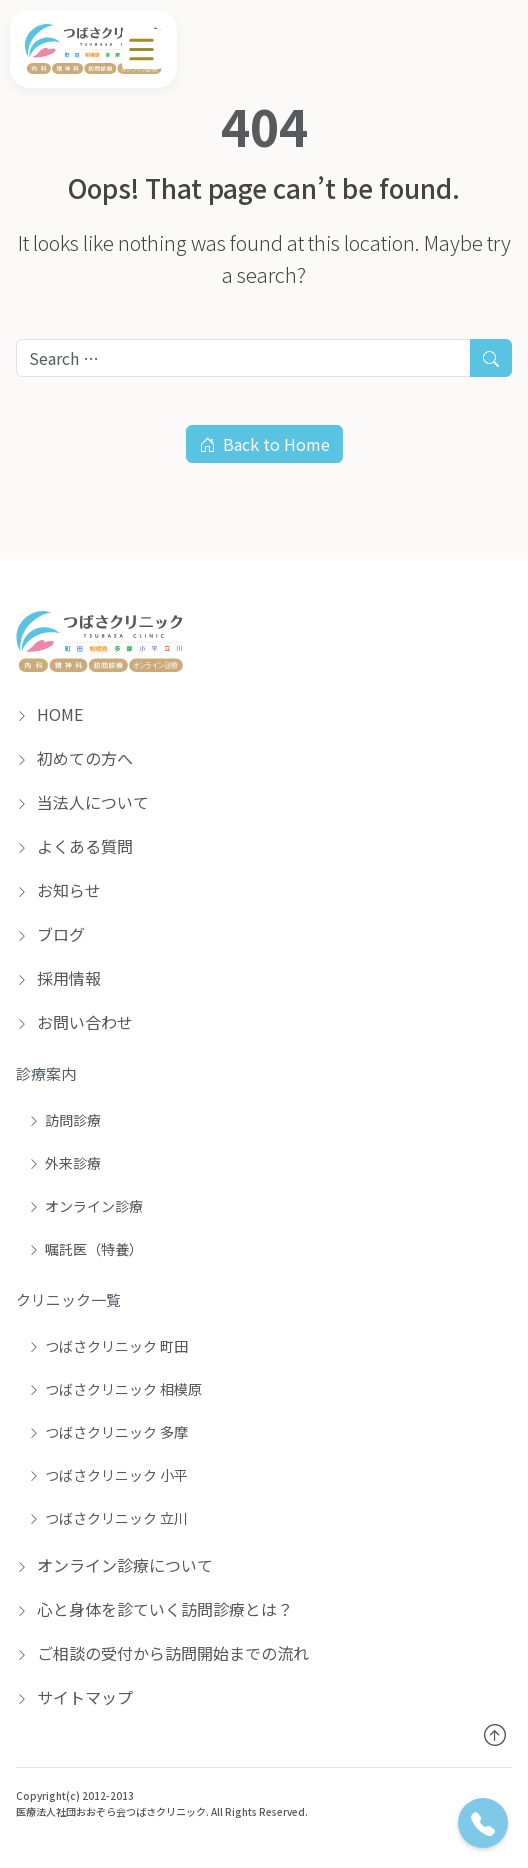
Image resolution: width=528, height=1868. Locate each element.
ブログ (50, 934)
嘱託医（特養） (85, 1249)
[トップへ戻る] (494, 1733)
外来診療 (64, 1163)
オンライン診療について (114, 1565)
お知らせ (58, 890)
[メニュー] (142, 49)
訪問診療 (64, 1120)
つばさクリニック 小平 (108, 1475)
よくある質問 (74, 846)
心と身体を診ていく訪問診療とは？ (154, 1609)
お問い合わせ (74, 1022)
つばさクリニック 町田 (108, 1346)
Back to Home (264, 444)
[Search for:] (243, 358)
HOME (49, 714)
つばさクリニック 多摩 (108, 1432)
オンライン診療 (85, 1206)
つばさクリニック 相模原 (115, 1389)
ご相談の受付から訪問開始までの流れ (162, 1653)
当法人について (82, 802)
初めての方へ (74, 758)
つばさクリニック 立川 (108, 1518)
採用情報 (58, 978)
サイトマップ (74, 1697)
